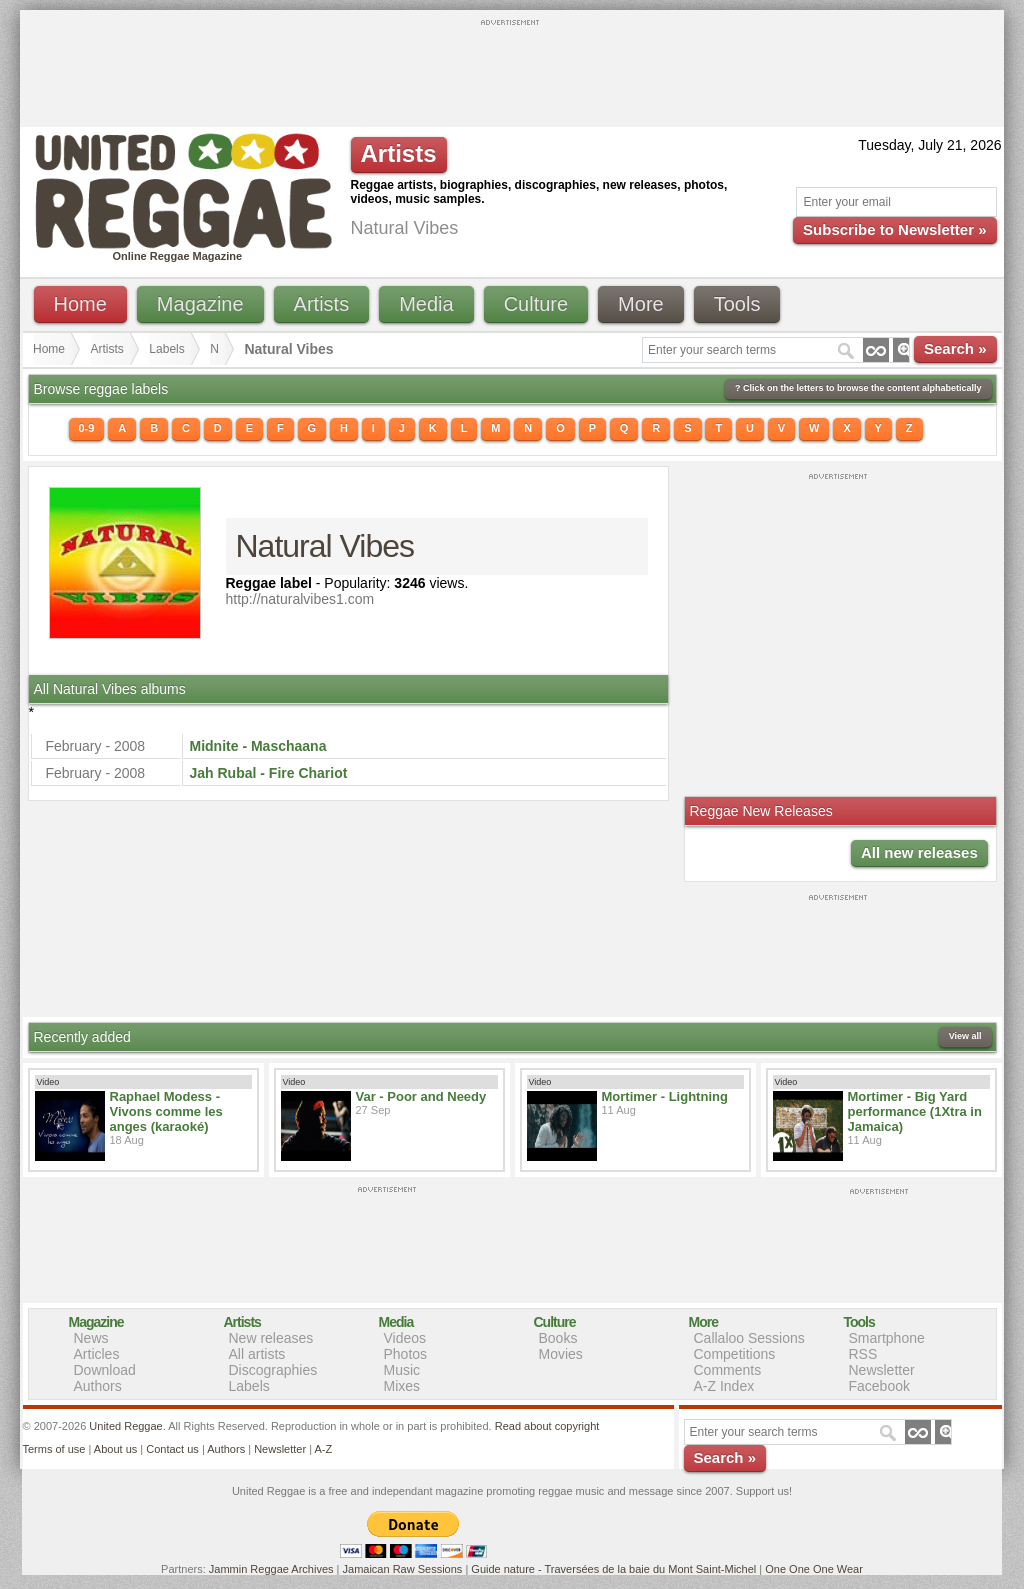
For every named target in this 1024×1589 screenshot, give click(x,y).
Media (426, 304)
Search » (955, 348)
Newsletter (882, 1370)
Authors (98, 1386)
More (641, 304)
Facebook (879, 1386)
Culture (536, 304)
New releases (271, 1338)
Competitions (735, 1354)
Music (402, 1370)
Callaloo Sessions (749, 1338)
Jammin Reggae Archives (271, 1569)
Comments (728, 1370)
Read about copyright (547, 1426)
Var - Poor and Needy (421, 1096)
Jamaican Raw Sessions (403, 1569)
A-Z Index (724, 1386)
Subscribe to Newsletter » (894, 229)
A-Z (323, 1449)
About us (115, 1449)
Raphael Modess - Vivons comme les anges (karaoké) (166, 1111)
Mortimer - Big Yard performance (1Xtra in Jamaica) (915, 1111)
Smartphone (887, 1338)
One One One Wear (814, 1569)
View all (965, 1036)
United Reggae (125, 1426)
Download (105, 1370)
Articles (97, 1354)
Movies (561, 1354)
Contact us (172, 1449)
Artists (322, 304)
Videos (405, 1338)
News (91, 1338)
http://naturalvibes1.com (300, 599)
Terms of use (54, 1449)
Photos (406, 1354)
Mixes (402, 1386)
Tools (737, 304)
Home (80, 304)
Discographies (273, 1370)
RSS (863, 1354)
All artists (257, 1354)
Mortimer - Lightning (665, 1096)
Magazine (200, 304)
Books (558, 1338)
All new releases (919, 852)
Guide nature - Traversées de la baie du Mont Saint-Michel (613, 1569)
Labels (166, 349)
